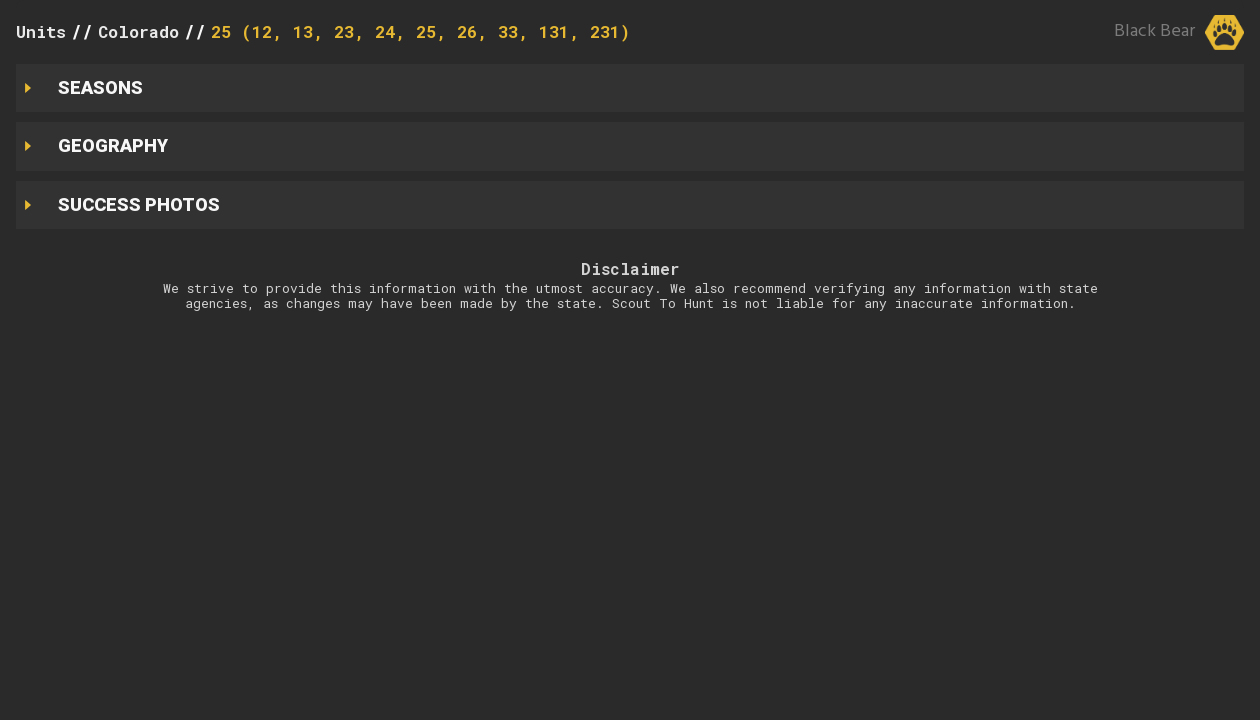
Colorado (138, 31)
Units (41, 31)
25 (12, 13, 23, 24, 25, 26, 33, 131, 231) (420, 31)
